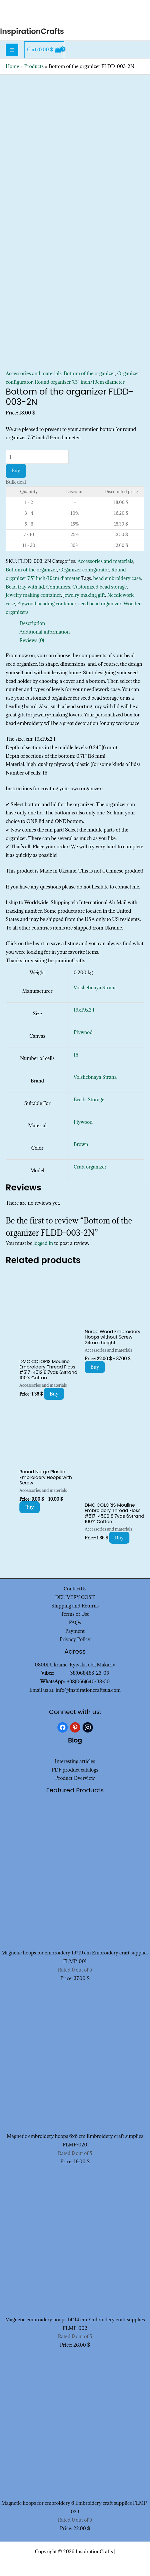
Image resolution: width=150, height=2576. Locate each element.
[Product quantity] (37, 457)
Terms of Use (75, 1614)
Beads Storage (88, 1099)
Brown (80, 1144)
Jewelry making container (33, 595)
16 (75, 1055)
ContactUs (75, 1589)
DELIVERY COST (75, 1597)
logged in (43, 1243)
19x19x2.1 (84, 1010)
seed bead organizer (100, 603)
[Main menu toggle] (12, 50)
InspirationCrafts (32, 31)
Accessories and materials (34, 373)
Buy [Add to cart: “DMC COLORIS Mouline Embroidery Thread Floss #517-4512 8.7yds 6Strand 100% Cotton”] (54, 1394)
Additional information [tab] (44, 632)
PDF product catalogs (75, 1770)
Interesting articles (75, 1761)
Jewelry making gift (84, 595)
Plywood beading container (46, 603)
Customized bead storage (99, 587)
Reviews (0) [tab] (31, 640)
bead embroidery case (117, 578)
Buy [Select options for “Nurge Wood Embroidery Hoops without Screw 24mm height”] (95, 1367)
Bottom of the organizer (89, 373)
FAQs (75, 1622)
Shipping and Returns (75, 1606)
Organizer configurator (84, 570)
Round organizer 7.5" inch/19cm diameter (80, 382)
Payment (75, 1631)
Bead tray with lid (25, 587)
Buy (15, 470)
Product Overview (75, 1778)
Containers (58, 587)
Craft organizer (89, 1167)
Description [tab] (32, 623)
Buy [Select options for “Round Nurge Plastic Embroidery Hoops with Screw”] (29, 1507)
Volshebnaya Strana (95, 987)
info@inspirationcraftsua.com (88, 1690)
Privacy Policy (75, 1639)
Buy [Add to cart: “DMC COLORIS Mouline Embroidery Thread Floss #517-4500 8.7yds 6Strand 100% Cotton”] (119, 1538)
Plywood (83, 1032)
